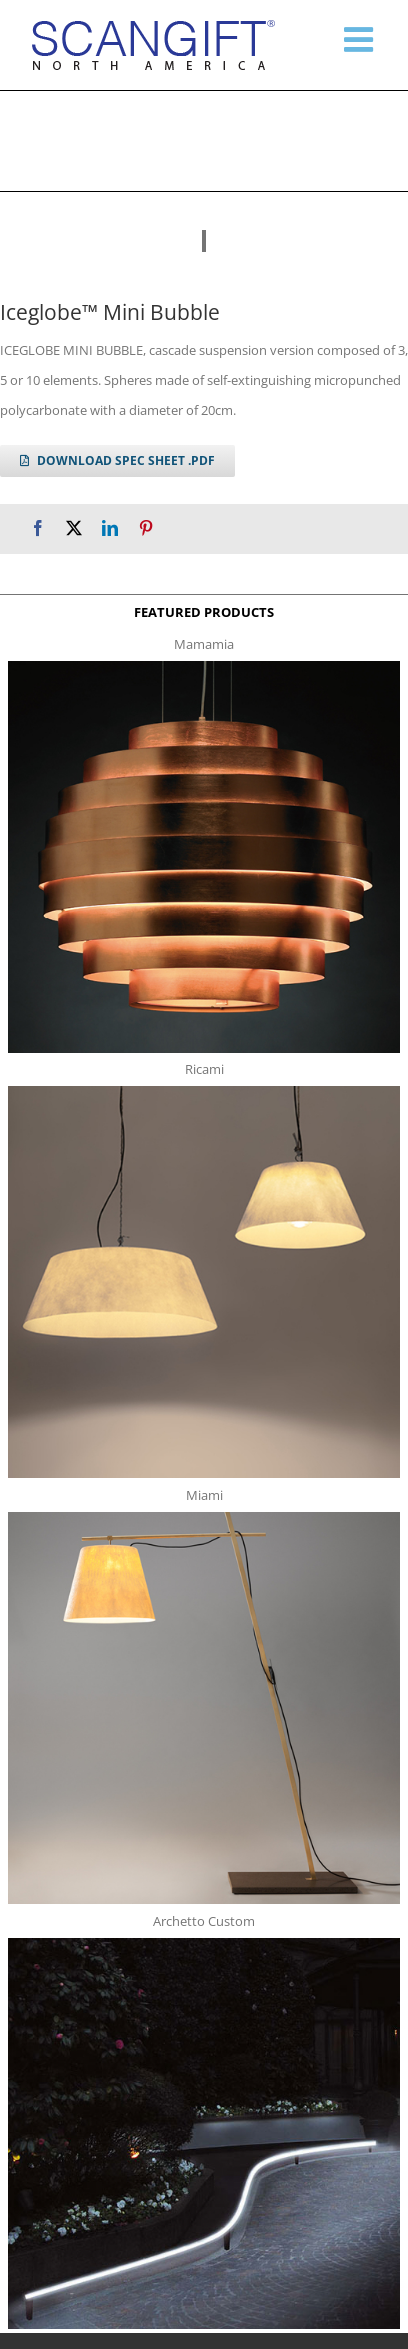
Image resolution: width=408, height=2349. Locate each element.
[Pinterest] (146, 528)
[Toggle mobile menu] (361, 39)
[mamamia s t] (204, 667)
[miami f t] (204, 1518)
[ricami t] (204, 1092)
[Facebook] (38, 528)
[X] (74, 528)
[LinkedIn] (110, 528)
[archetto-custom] (204, 1944)
